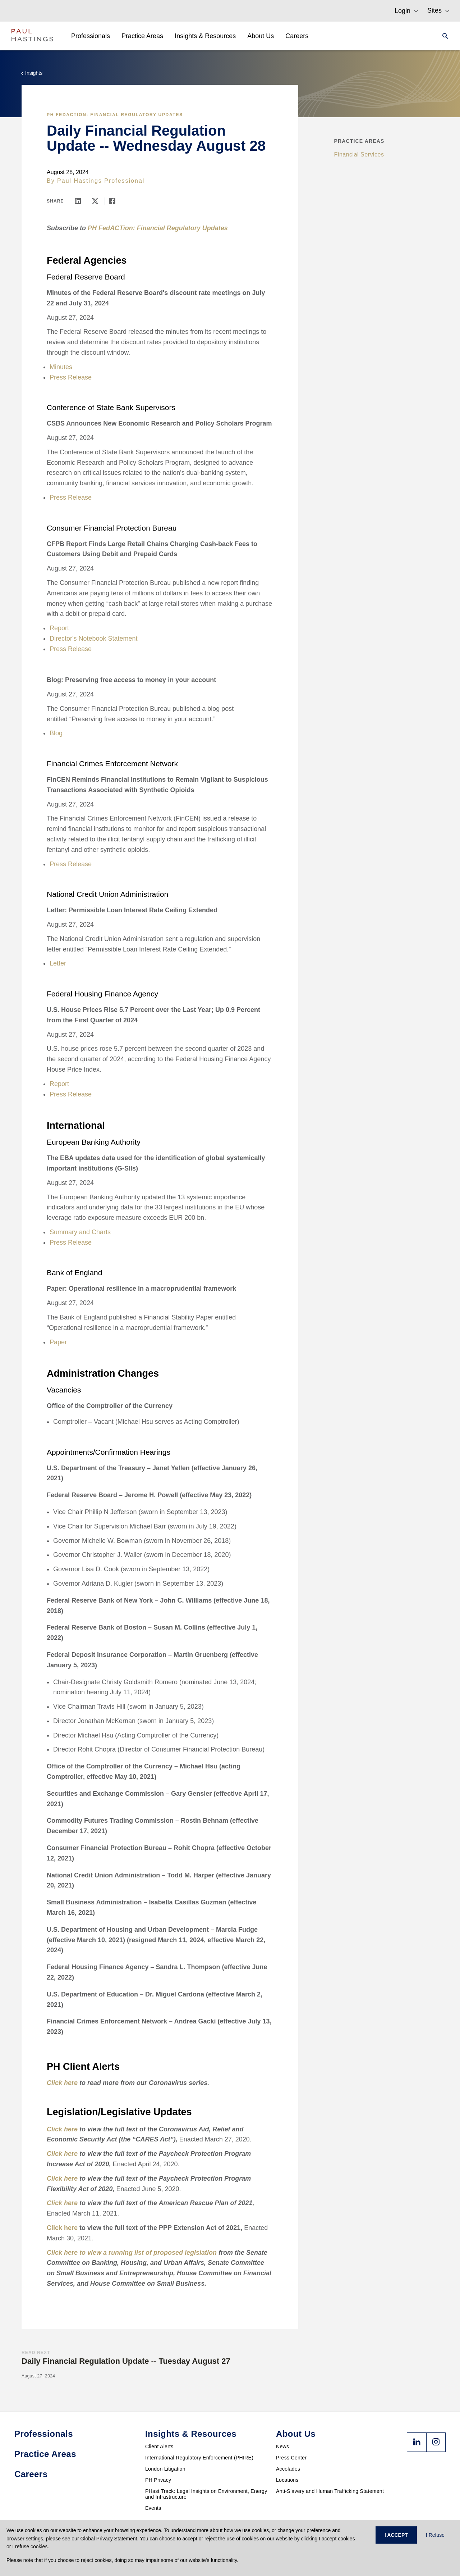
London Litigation (165, 2469)
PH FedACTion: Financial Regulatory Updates (115, 114)
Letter (58, 963)
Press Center (291, 2458)
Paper (58, 1342)
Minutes (61, 367)
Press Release (71, 377)
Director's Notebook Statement (94, 638)
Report (59, 628)
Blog (56, 733)
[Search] (443, 36)
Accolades (288, 2469)
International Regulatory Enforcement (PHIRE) (199, 2458)
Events (153, 2508)
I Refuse (435, 2535)
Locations (287, 2480)
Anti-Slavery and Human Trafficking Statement (330, 2491)
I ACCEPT (396, 2535)
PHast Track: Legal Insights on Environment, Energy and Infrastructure (206, 2494)
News (282, 2446)
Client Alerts (159, 2446)
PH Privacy (158, 2480)
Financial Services (359, 154)
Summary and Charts (80, 1232)
